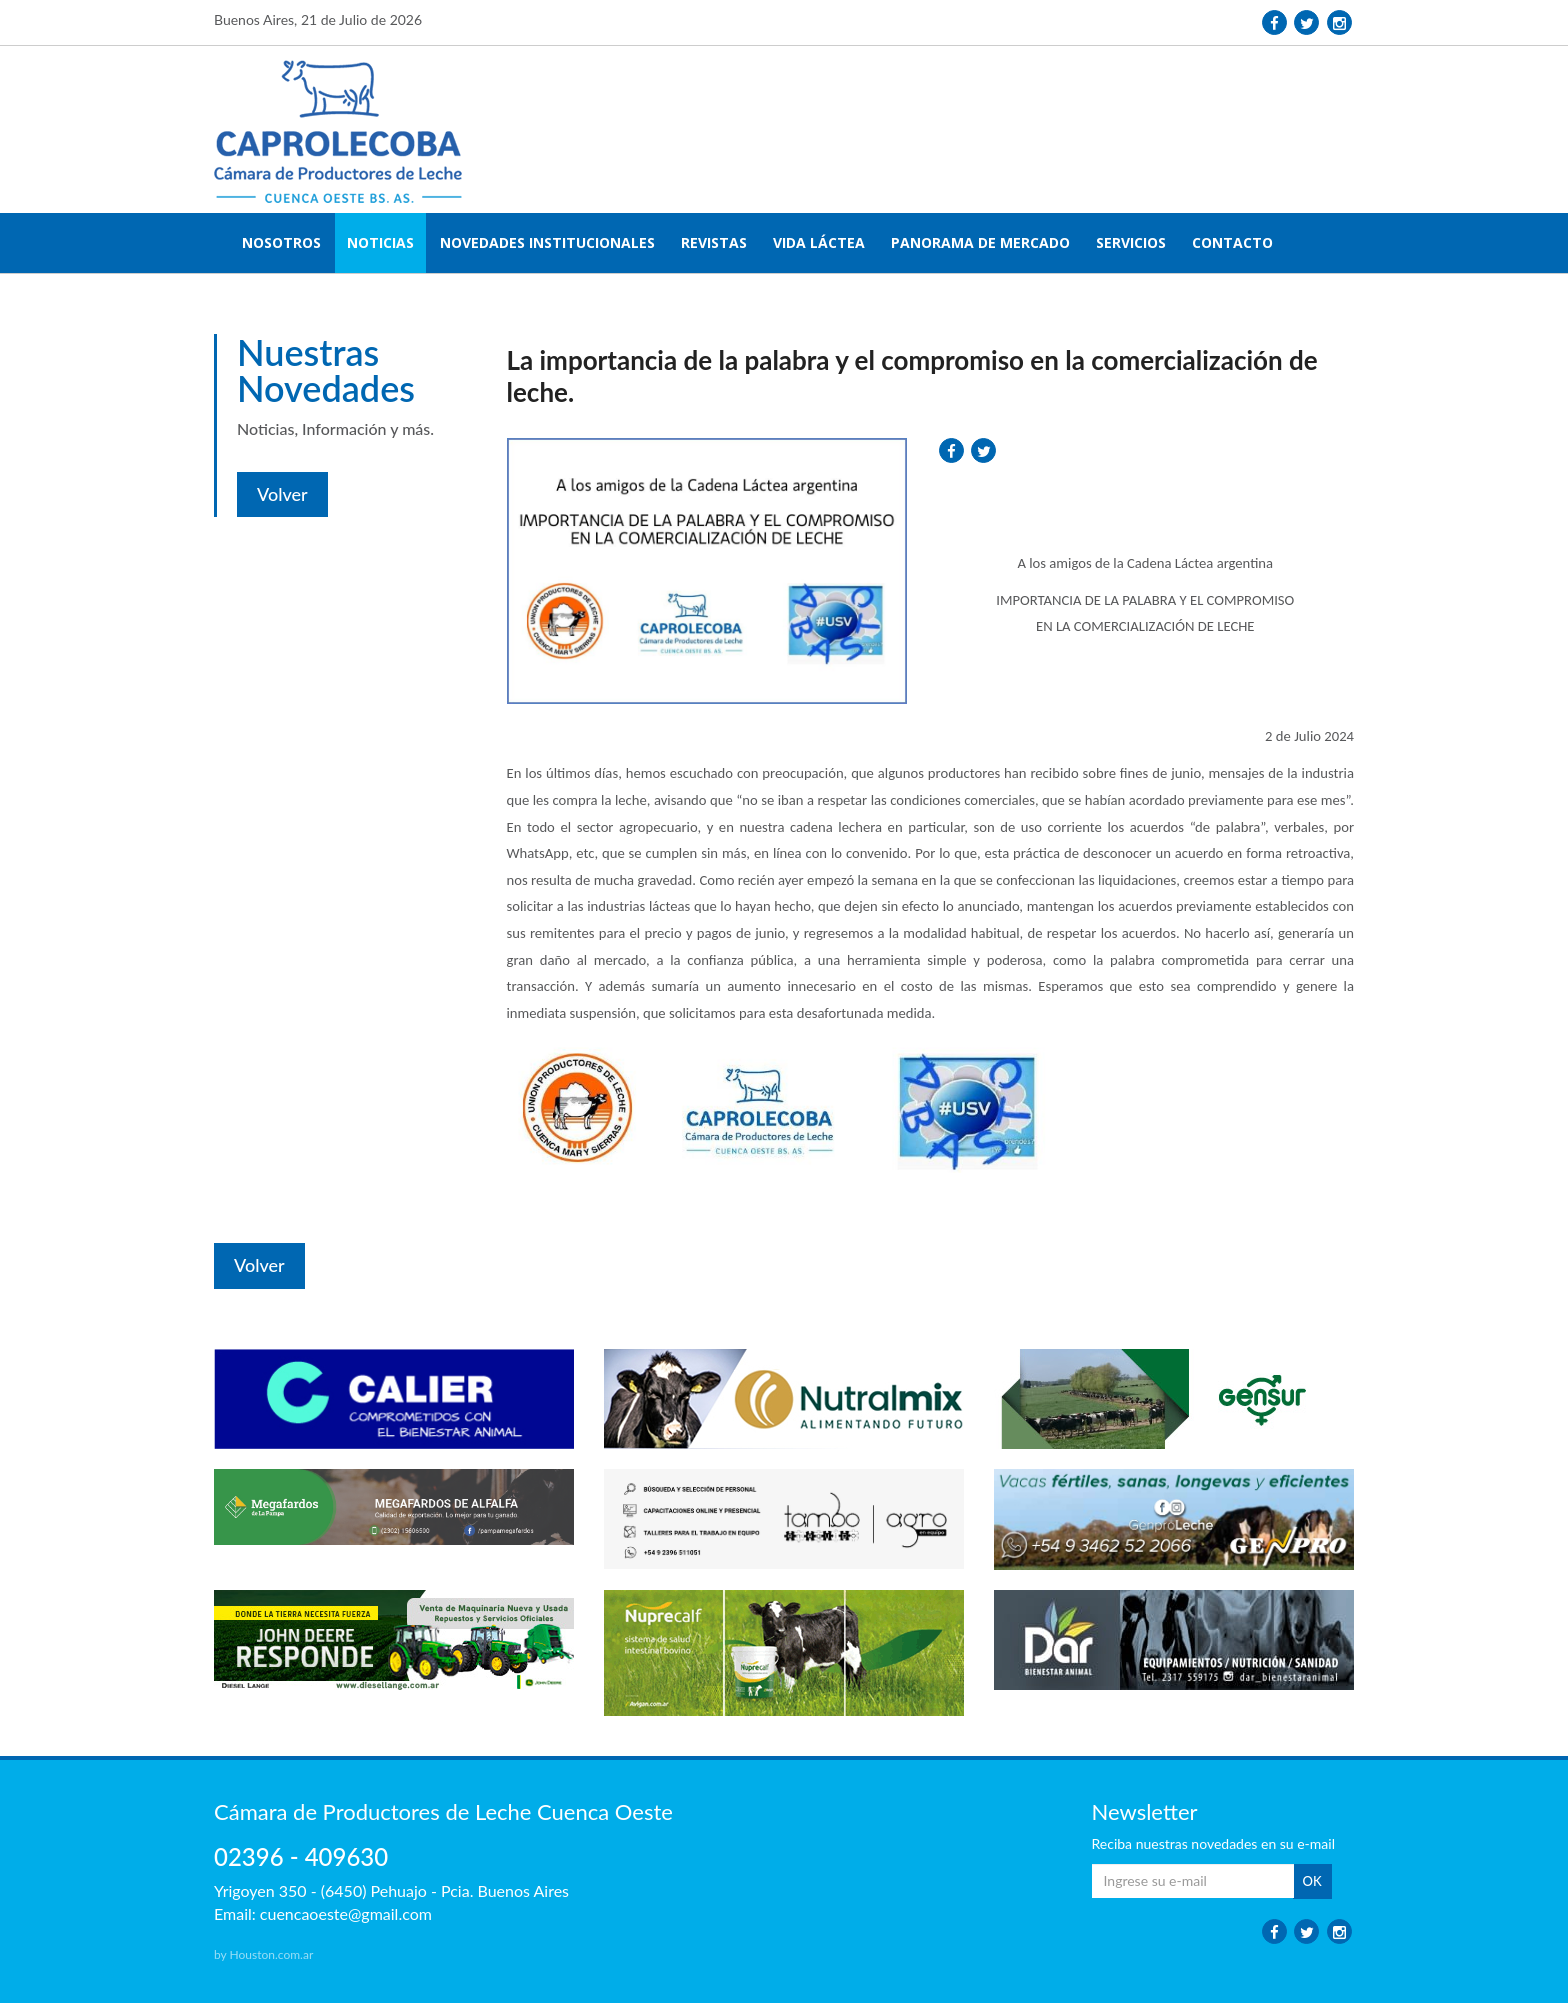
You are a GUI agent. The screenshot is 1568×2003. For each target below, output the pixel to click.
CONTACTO (1232, 242)
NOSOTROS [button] (281, 242)
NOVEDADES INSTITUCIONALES (547, 242)
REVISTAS (714, 242)
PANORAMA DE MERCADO (980, 242)
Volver (282, 494)
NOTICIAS (380, 242)
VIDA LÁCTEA (819, 242)
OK (1312, 1881)
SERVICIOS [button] (1131, 242)
